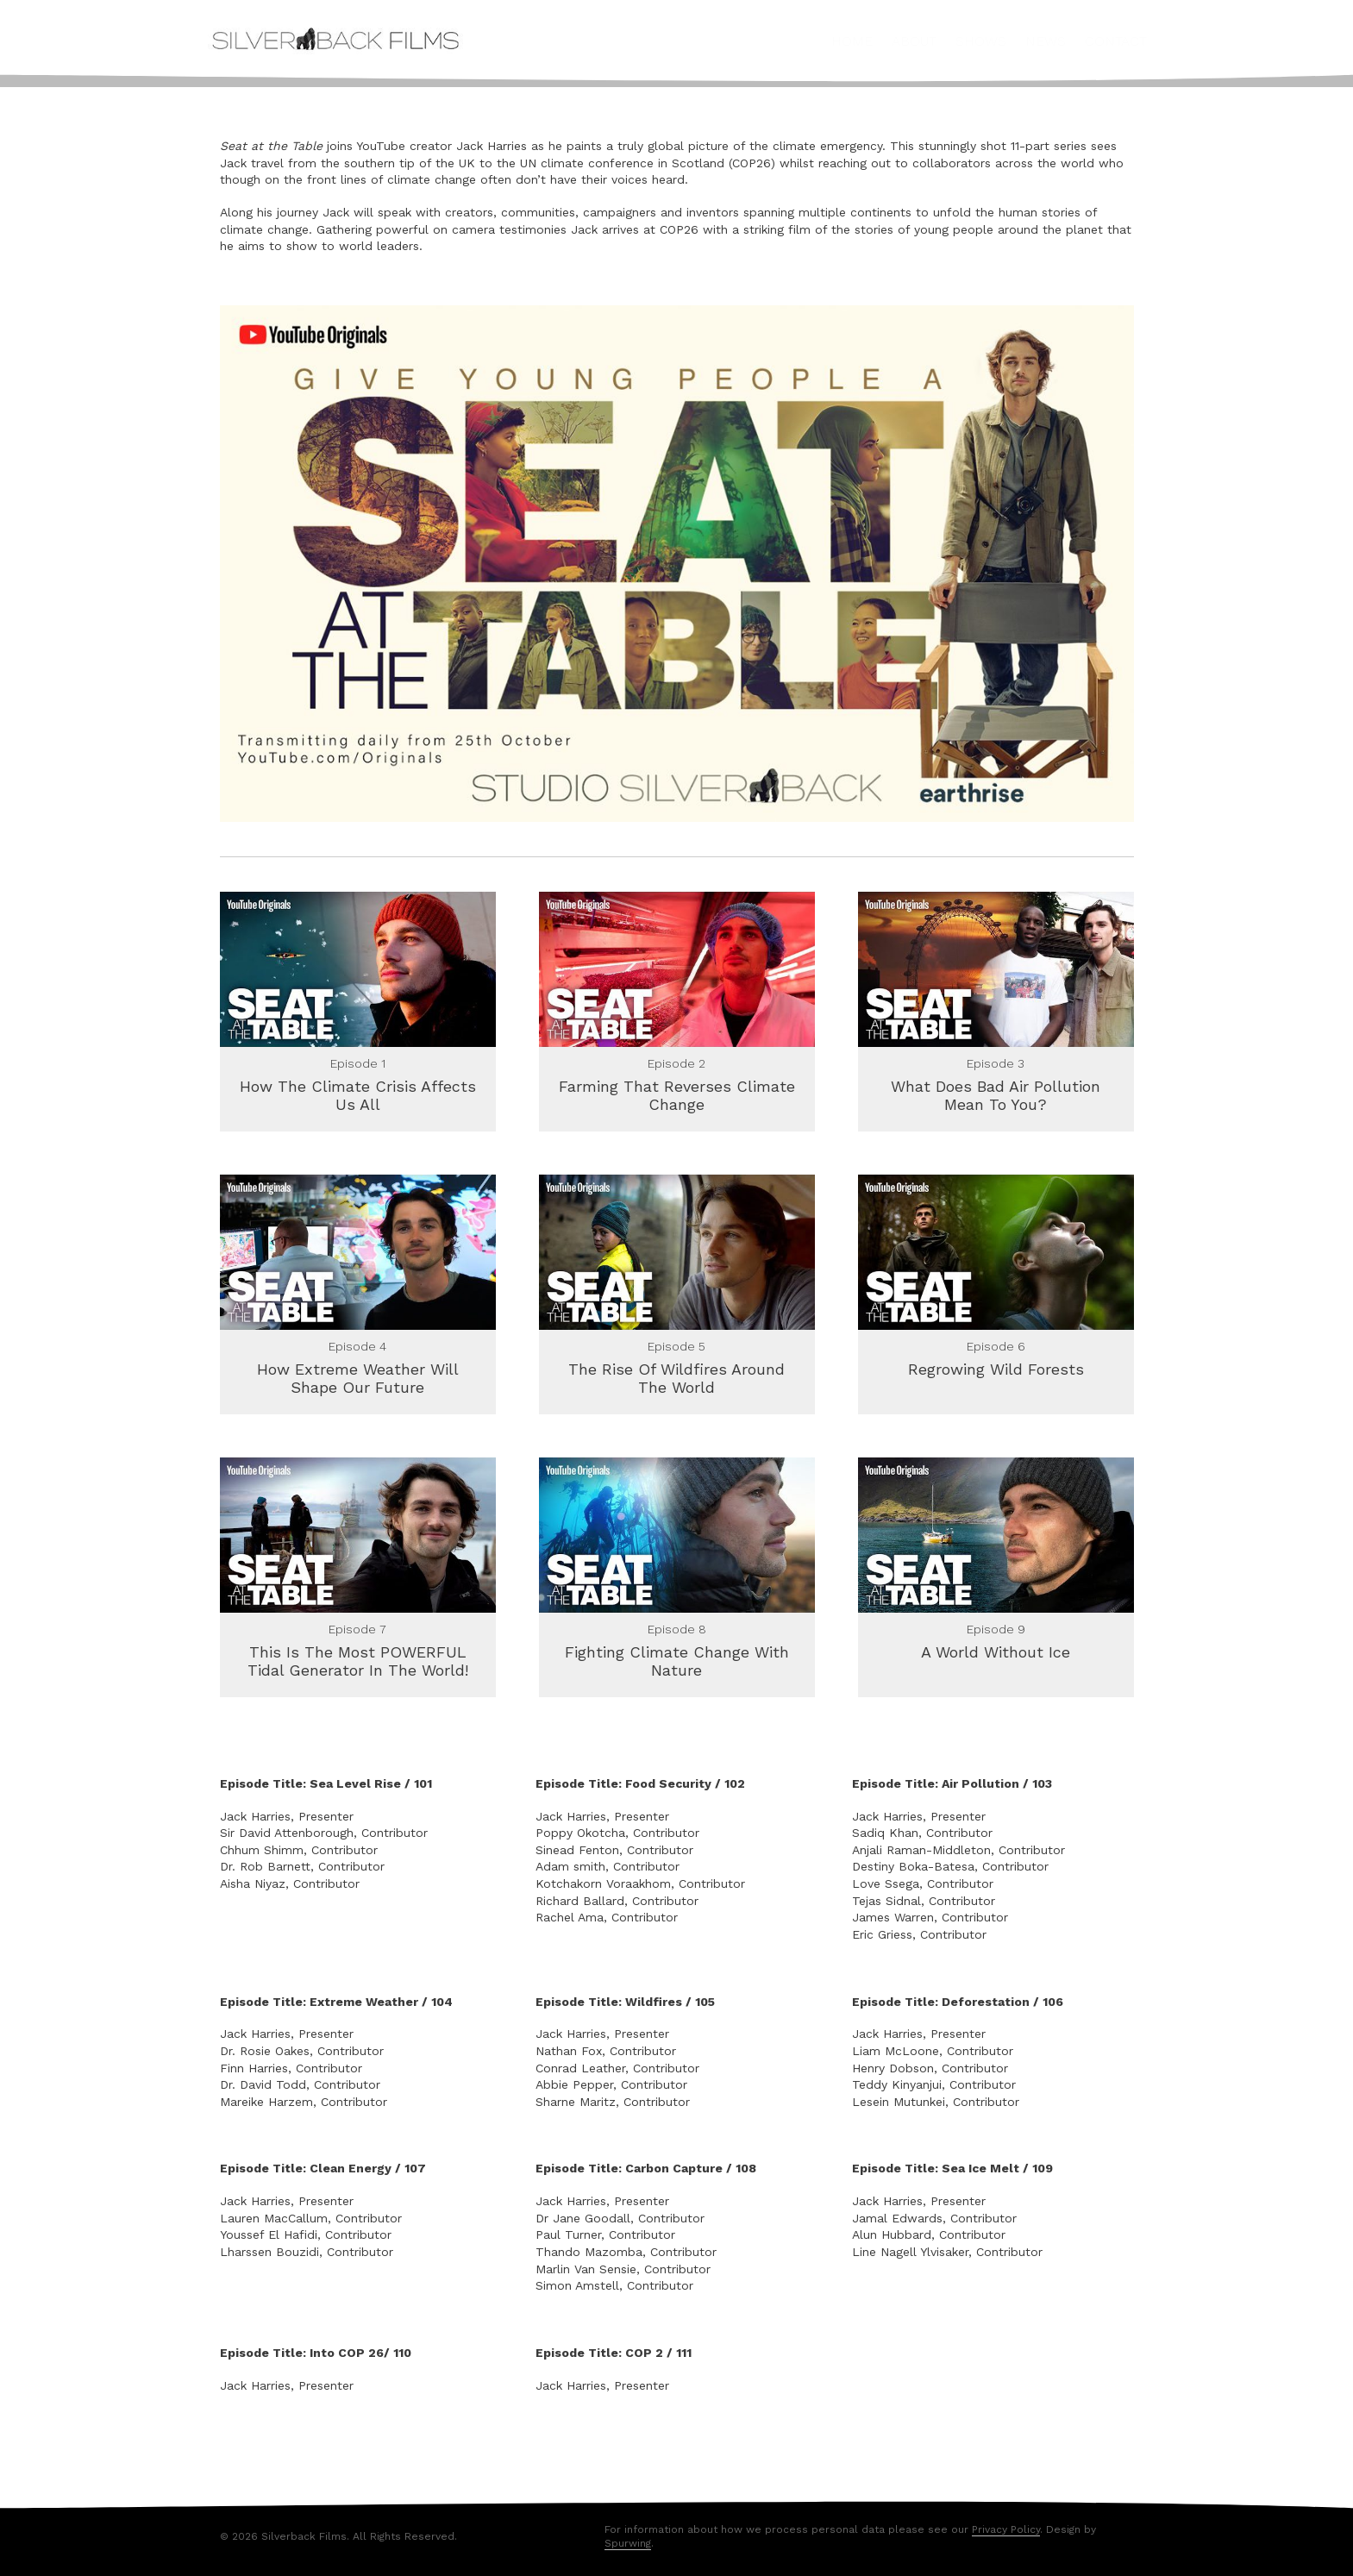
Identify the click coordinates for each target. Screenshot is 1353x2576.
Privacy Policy (1006, 2521)
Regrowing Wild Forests (996, 1366)
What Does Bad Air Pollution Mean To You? (995, 1095)
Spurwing (627, 2535)
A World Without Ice (995, 1647)
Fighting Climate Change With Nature (677, 1656)
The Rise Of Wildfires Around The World (676, 1376)
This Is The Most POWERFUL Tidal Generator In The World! (357, 1656)
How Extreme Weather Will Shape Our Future (358, 1376)
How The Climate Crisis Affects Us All (358, 1095)
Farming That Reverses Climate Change (677, 1095)
